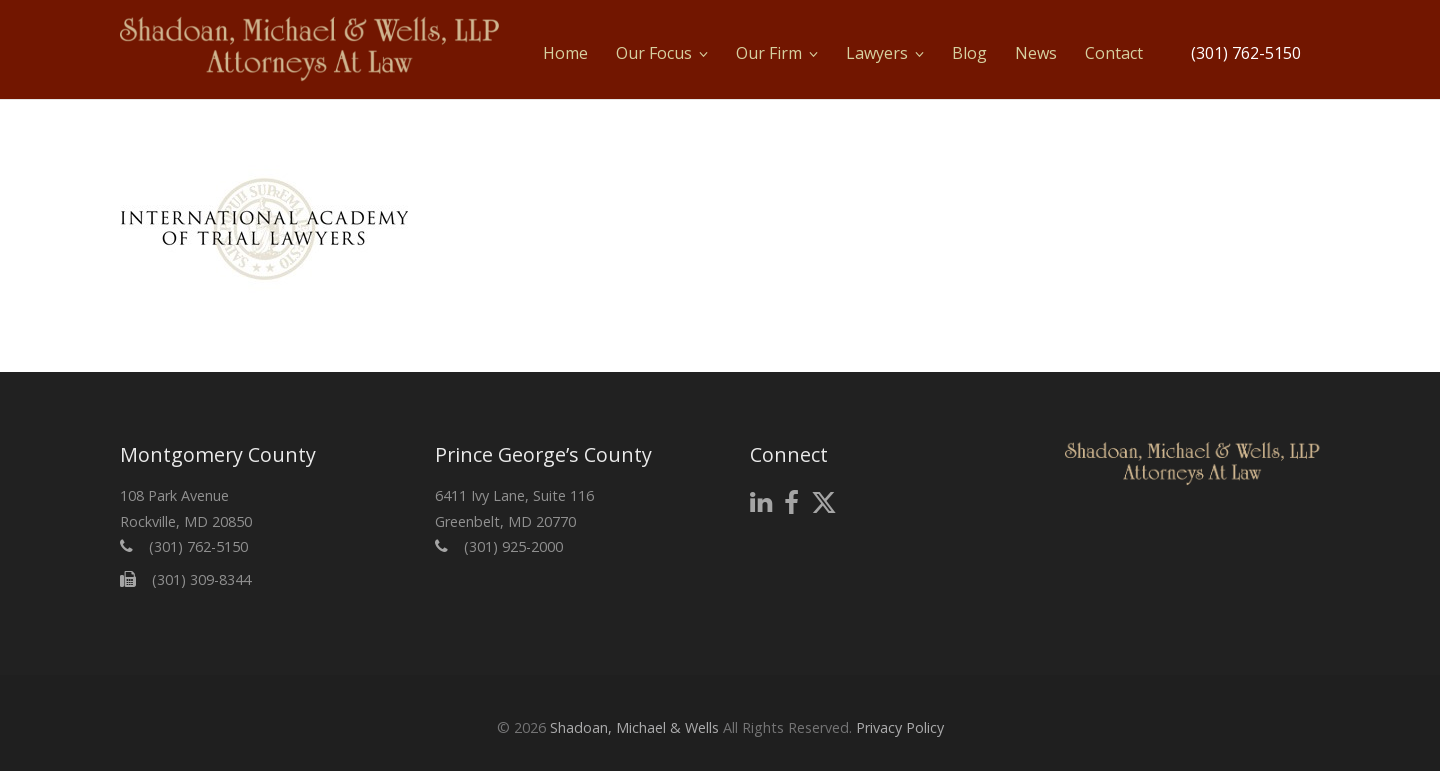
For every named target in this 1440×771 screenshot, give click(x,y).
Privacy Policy (900, 727)
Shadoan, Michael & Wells (634, 727)
